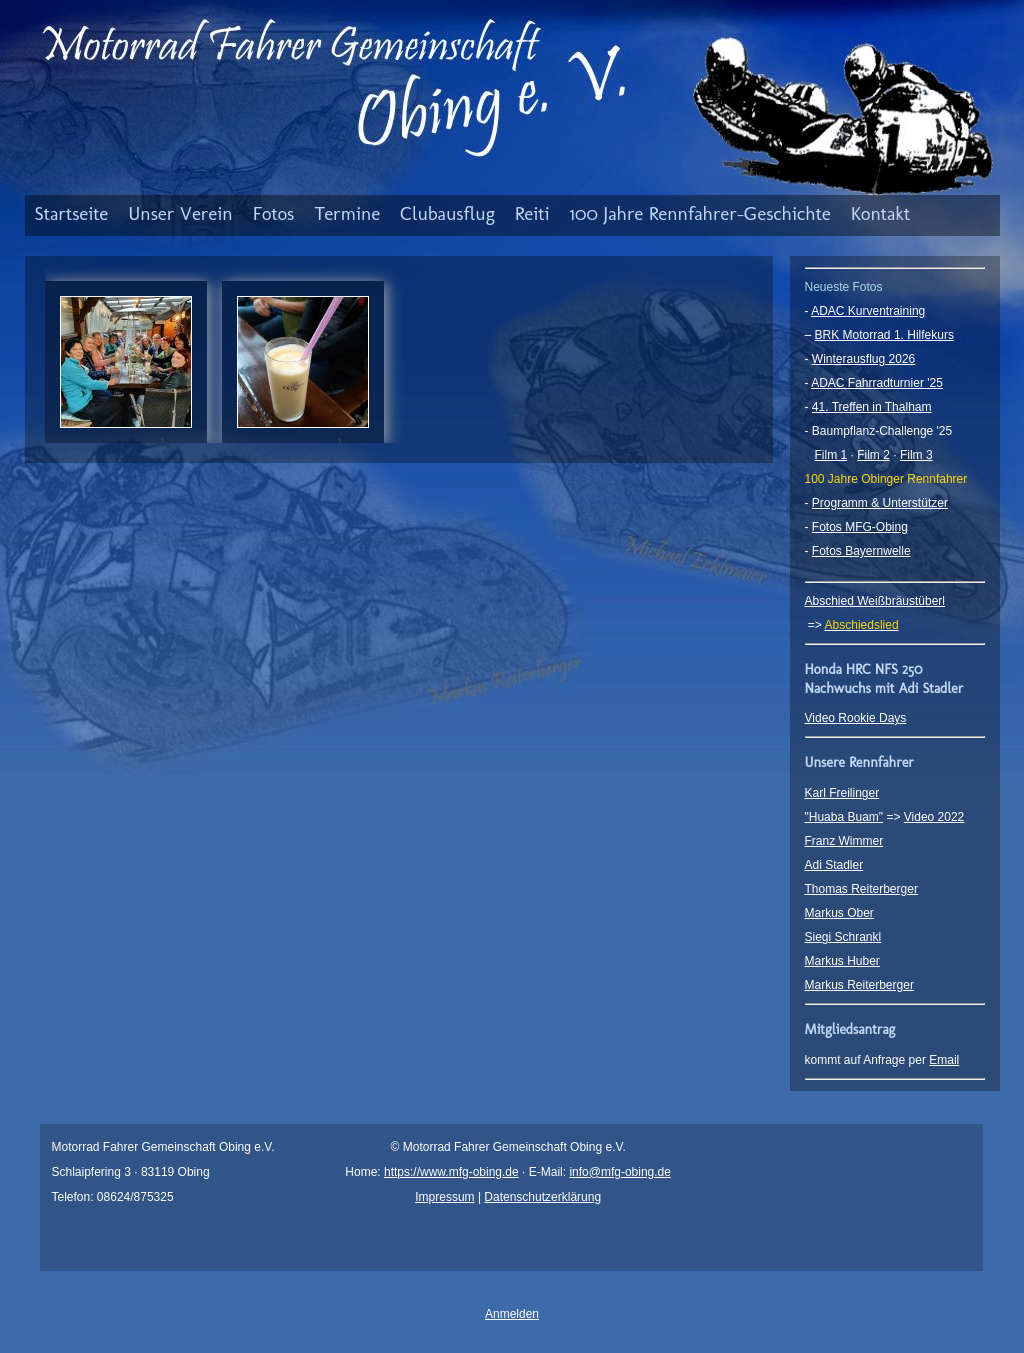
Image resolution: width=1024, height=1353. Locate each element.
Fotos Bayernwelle (861, 551)
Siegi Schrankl (843, 937)
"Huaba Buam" (844, 817)
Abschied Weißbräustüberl (875, 601)
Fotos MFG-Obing (860, 527)
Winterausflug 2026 (863, 359)
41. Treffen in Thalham (872, 407)
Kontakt (881, 213)
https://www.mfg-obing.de (451, 1172)
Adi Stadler (834, 865)
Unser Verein (180, 213)
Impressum (444, 1197)
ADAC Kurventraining (868, 311)
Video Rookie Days (856, 718)
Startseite (72, 213)
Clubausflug (447, 213)
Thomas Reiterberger (861, 889)
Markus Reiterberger (859, 985)
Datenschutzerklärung (542, 1197)
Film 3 (916, 455)
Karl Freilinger (842, 793)
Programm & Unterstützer (880, 503)
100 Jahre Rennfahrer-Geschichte (700, 213)
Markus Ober (839, 913)
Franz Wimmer (844, 841)
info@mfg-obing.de (620, 1172)
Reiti (532, 213)
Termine (347, 213)
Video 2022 (934, 817)
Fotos (274, 213)
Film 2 (873, 455)
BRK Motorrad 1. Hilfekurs (884, 335)
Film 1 (831, 455)
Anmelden (512, 1314)
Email (944, 1060)
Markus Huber (842, 961)
